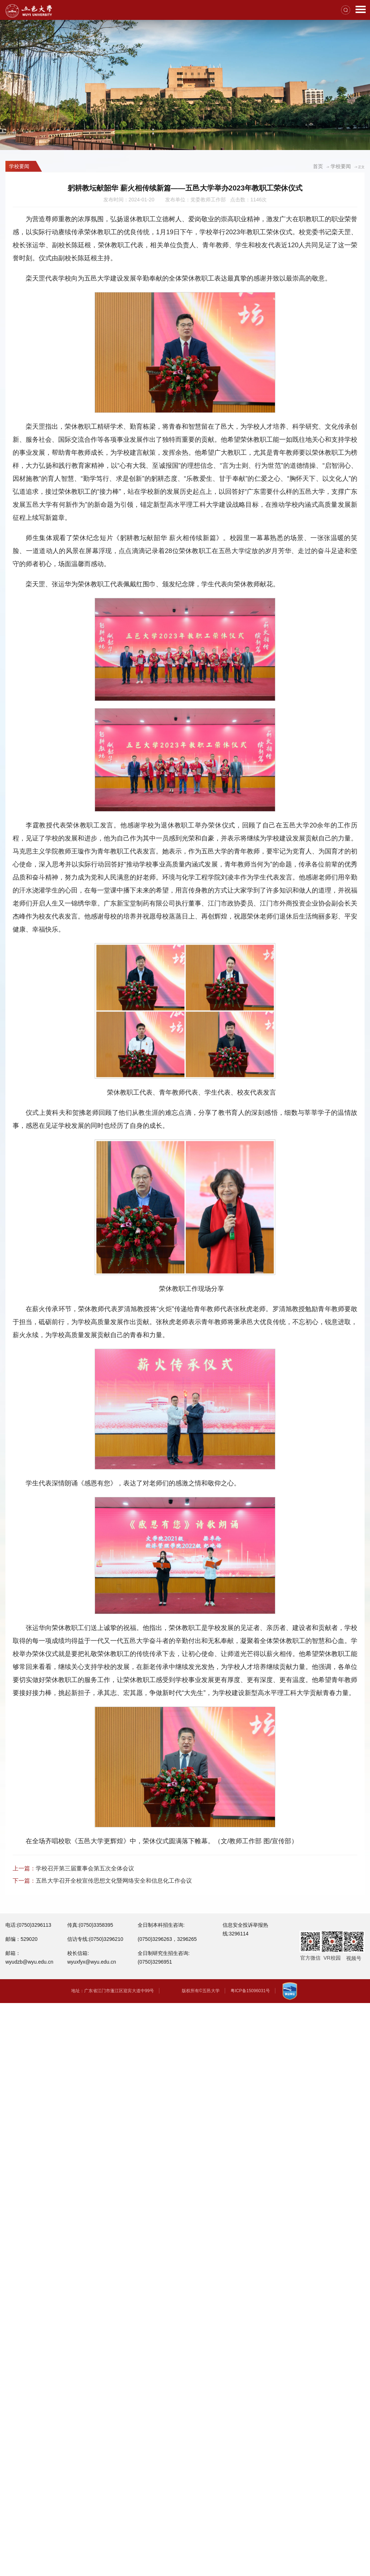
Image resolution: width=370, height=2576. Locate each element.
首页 (318, 166)
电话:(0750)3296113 (28, 1925)
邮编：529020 (21, 1939)
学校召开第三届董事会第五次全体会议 (85, 1868)
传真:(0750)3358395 (90, 1925)
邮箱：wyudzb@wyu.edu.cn (29, 1957)
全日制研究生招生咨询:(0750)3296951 (164, 1957)
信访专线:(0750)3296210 (95, 1939)
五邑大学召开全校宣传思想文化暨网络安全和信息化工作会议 (114, 1881)
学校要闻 (341, 166)
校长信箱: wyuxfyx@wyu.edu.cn (91, 1957)
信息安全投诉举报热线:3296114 (245, 1929)
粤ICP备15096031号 (250, 1990)
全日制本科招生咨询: (161, 1925)
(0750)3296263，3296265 (167, 1939)
